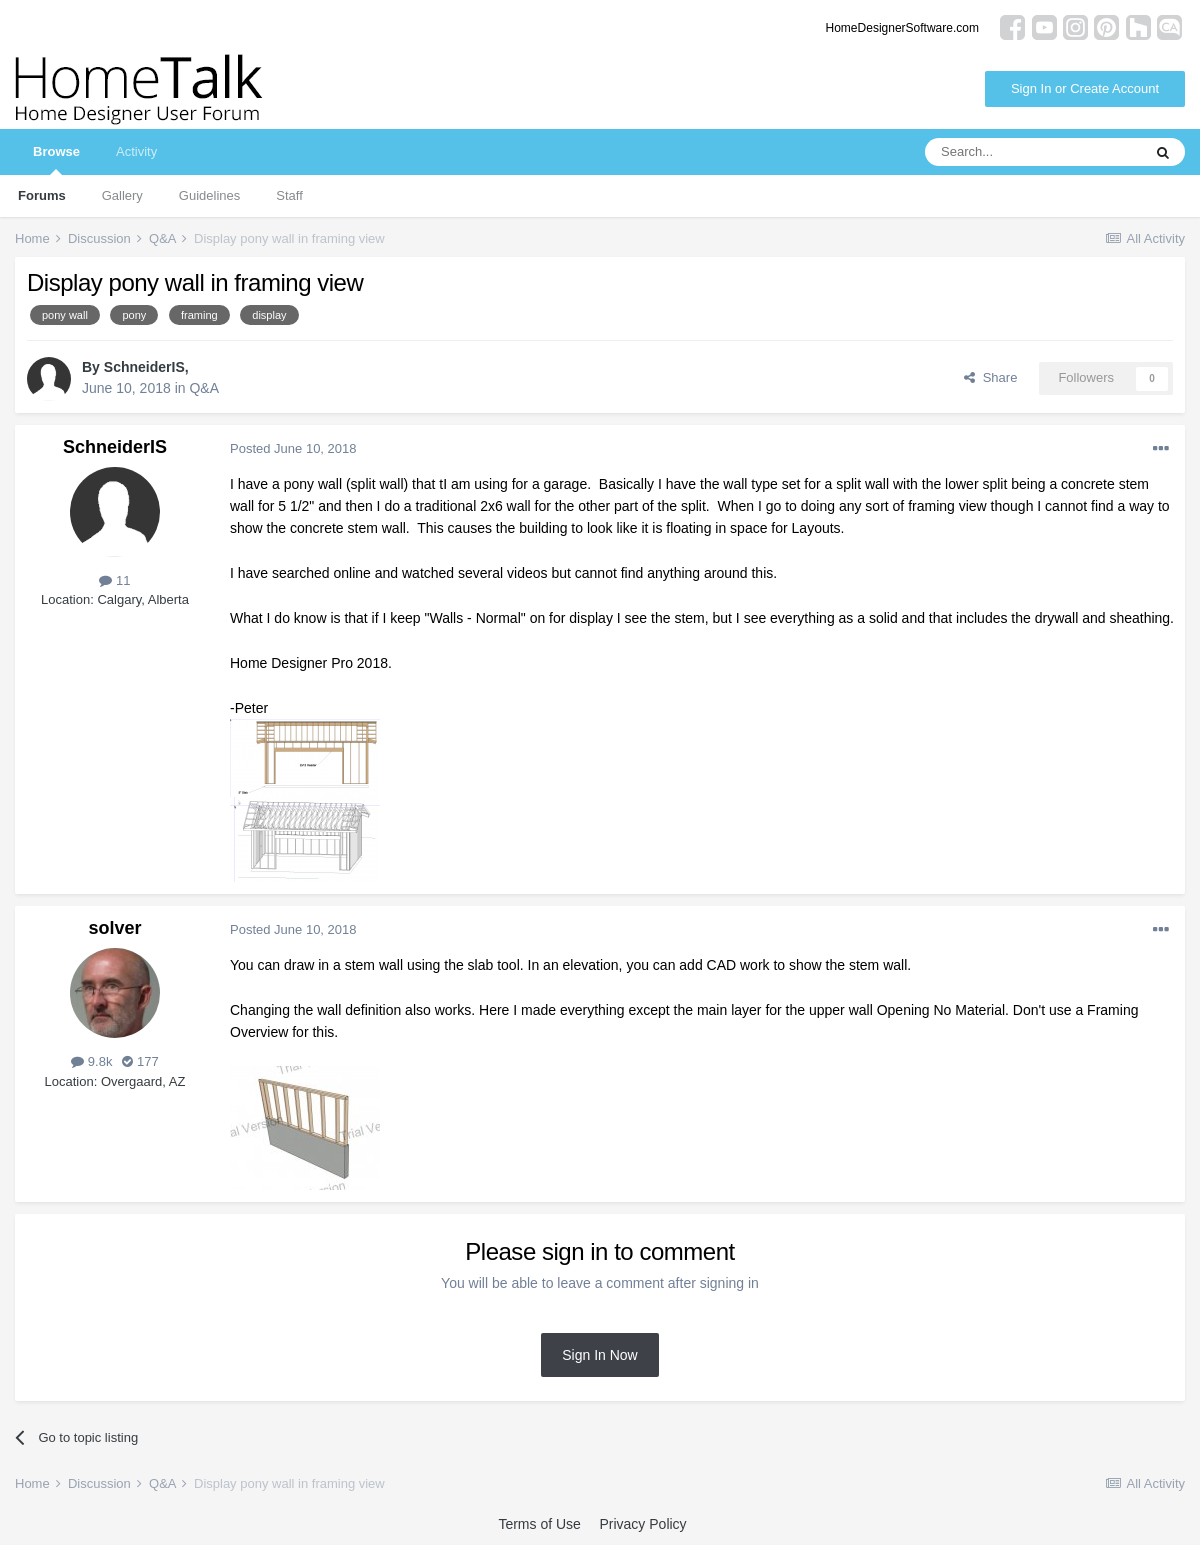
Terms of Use (539, 1524)
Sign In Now (599, 1355)
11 (114, 580)
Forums (42, 195)
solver (114, 928)
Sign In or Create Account (1085, 88)
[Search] (1033, 152)
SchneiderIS (144, 367)
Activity (136, 151)
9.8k (91, 1061)
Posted (293, 448)
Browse (56, 159)
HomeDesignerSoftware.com (902, 28)
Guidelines (209, 195)
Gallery (122, 195)
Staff (289, 195)
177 (140, 1061)
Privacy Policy (642, 1524)
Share (990, 377)
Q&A (204, 388)
